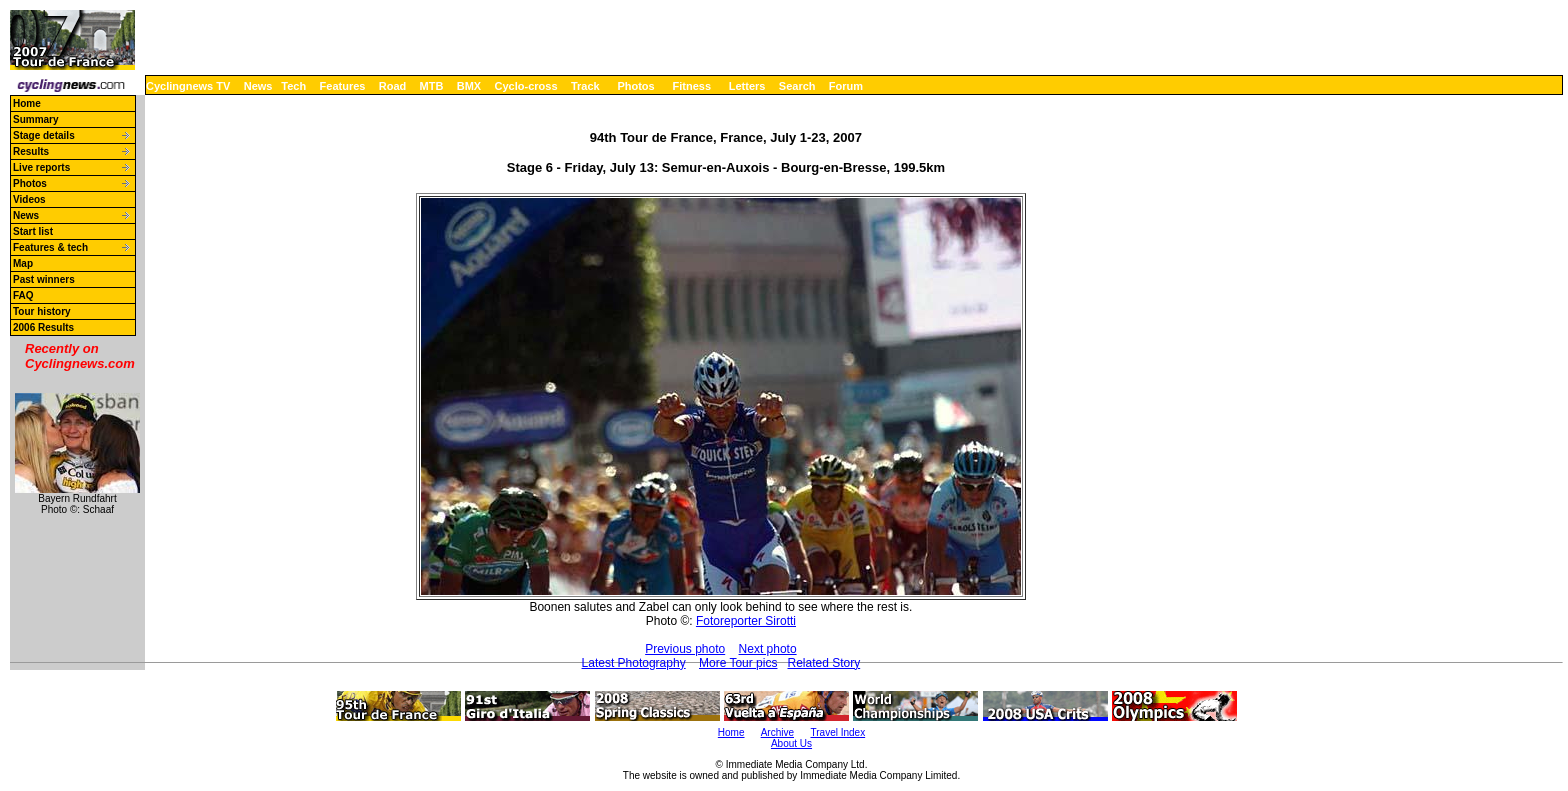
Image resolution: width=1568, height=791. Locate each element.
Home (27, 103)
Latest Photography (634, 663)
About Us (791, 743)
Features (343, 86)
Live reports (41, 167)
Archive (777, 732)
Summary (36, 119)
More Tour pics (738, 663)
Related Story (823, 663)
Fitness (691, 86)
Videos (29, 199)
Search (797, 86)
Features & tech (50, 247)
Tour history (42, 311)
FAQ (23, 295)
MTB (432, 86)
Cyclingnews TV (188, 86)
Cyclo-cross (526, 86)
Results (31, 151)
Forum (846, 86)
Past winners (44, 279)
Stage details (44, 135)
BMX (469, 86)
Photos (635, 86)
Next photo (768, 649)
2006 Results (43, 327)
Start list (33, 231)
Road (393, 86)
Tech (293, 86)
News (258, 86)
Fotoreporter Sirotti (746, 621)
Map (23, 263)
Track (585, 86)
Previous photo (685, 649)
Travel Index (838, 732)
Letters (747, 86)
